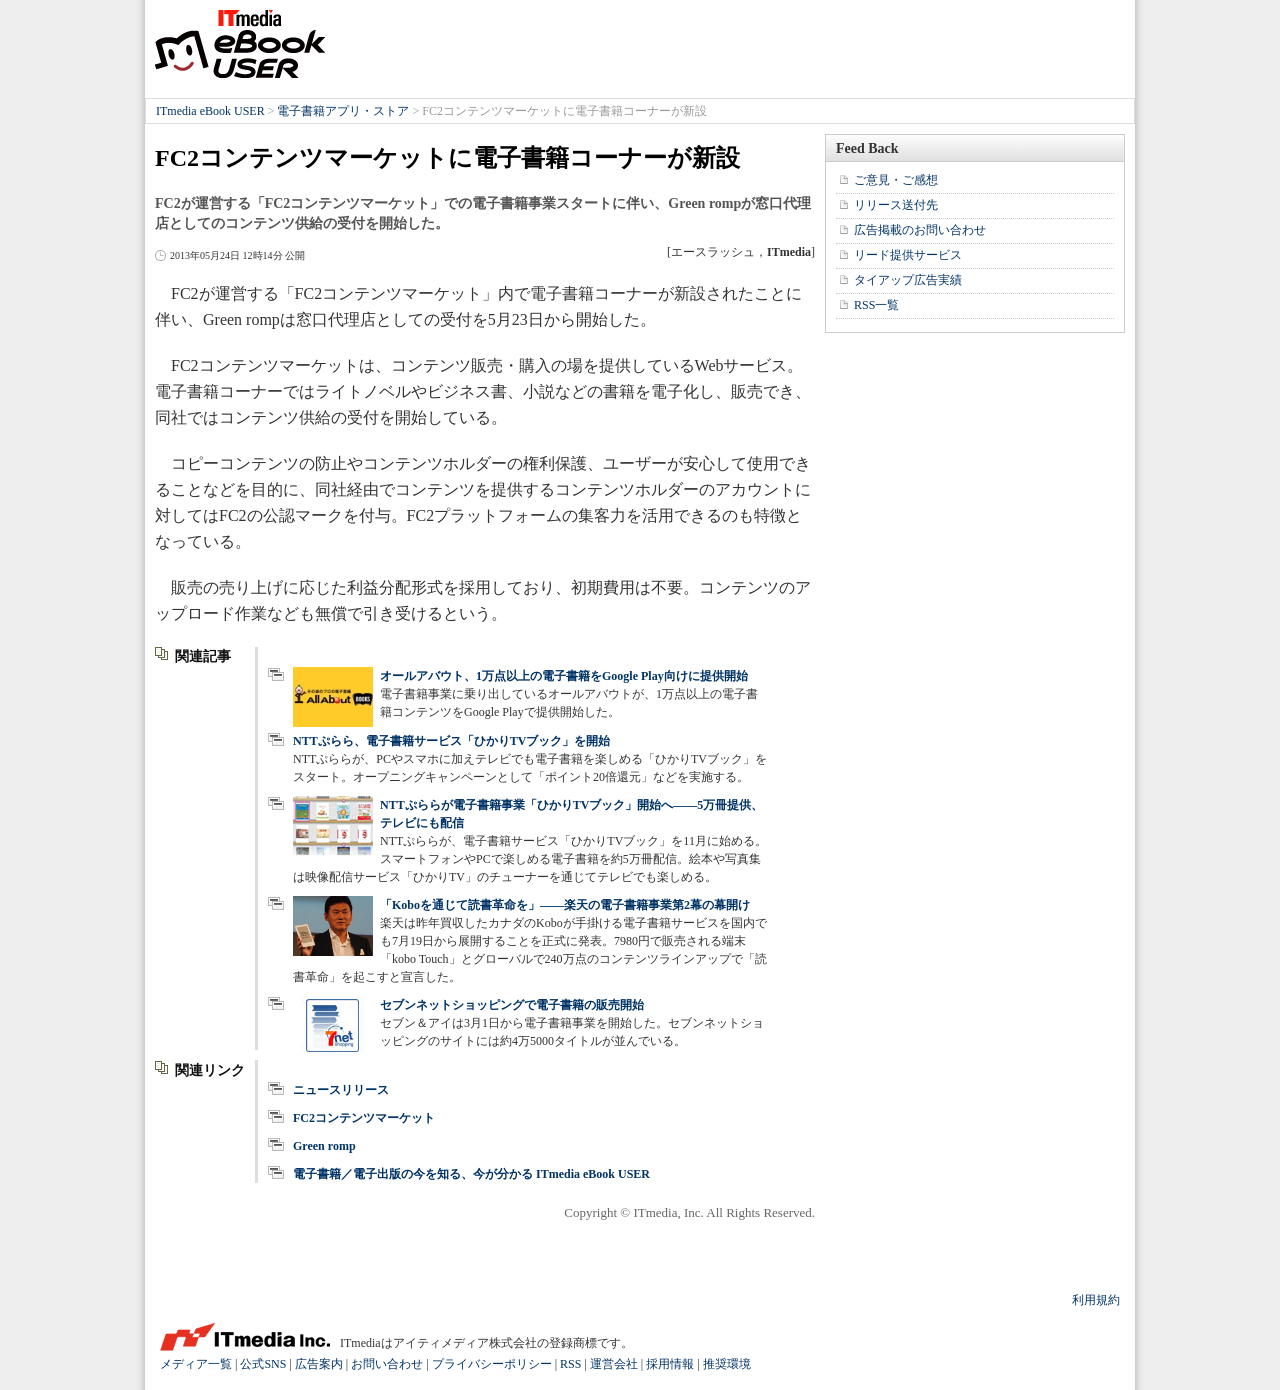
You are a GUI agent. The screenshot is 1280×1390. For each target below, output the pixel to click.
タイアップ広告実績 (908, 280)
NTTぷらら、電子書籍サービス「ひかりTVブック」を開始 (451, 741)
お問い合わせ (387, 1364)
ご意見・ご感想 (896, 180)
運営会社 (614, 1364)
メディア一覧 (196, 1364)
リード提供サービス (908, 255)
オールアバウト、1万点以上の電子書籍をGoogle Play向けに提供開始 (564, 676)
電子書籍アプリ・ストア (343, 111)
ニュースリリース (341, 1090)
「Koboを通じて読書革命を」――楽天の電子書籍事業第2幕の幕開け (565, 905)
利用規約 (1096, 1300)
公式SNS (263, 1364)
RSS (570, 1364)
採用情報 (670, 1364)
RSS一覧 (876, 305)
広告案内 (319, 1364)
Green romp (324, 1146)
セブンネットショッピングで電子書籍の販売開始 (512, 1005)
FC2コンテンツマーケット (364, 1118)
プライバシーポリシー (492, 1364)
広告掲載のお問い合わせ (920, 230)
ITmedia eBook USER (240, 44)
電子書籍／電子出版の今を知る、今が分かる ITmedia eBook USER (471, 1174)
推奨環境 (727, 1364)
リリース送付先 (896, 205)
